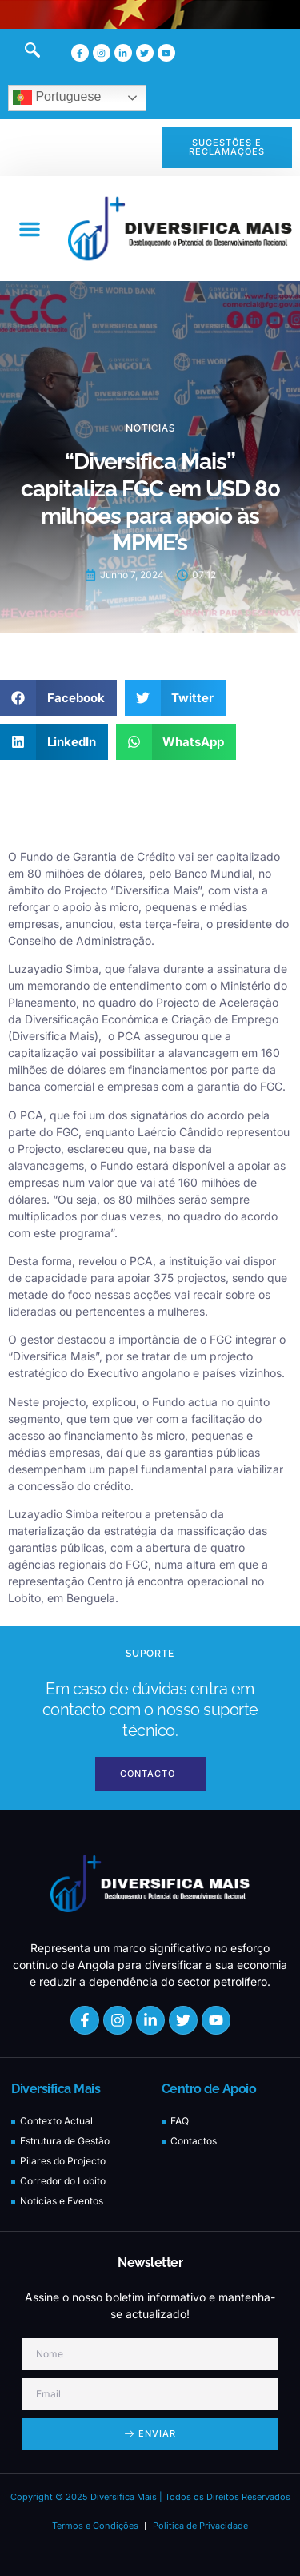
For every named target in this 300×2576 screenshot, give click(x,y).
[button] (29, 229)
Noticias (150, 428)
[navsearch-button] (24, 53)
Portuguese (57, 97)
